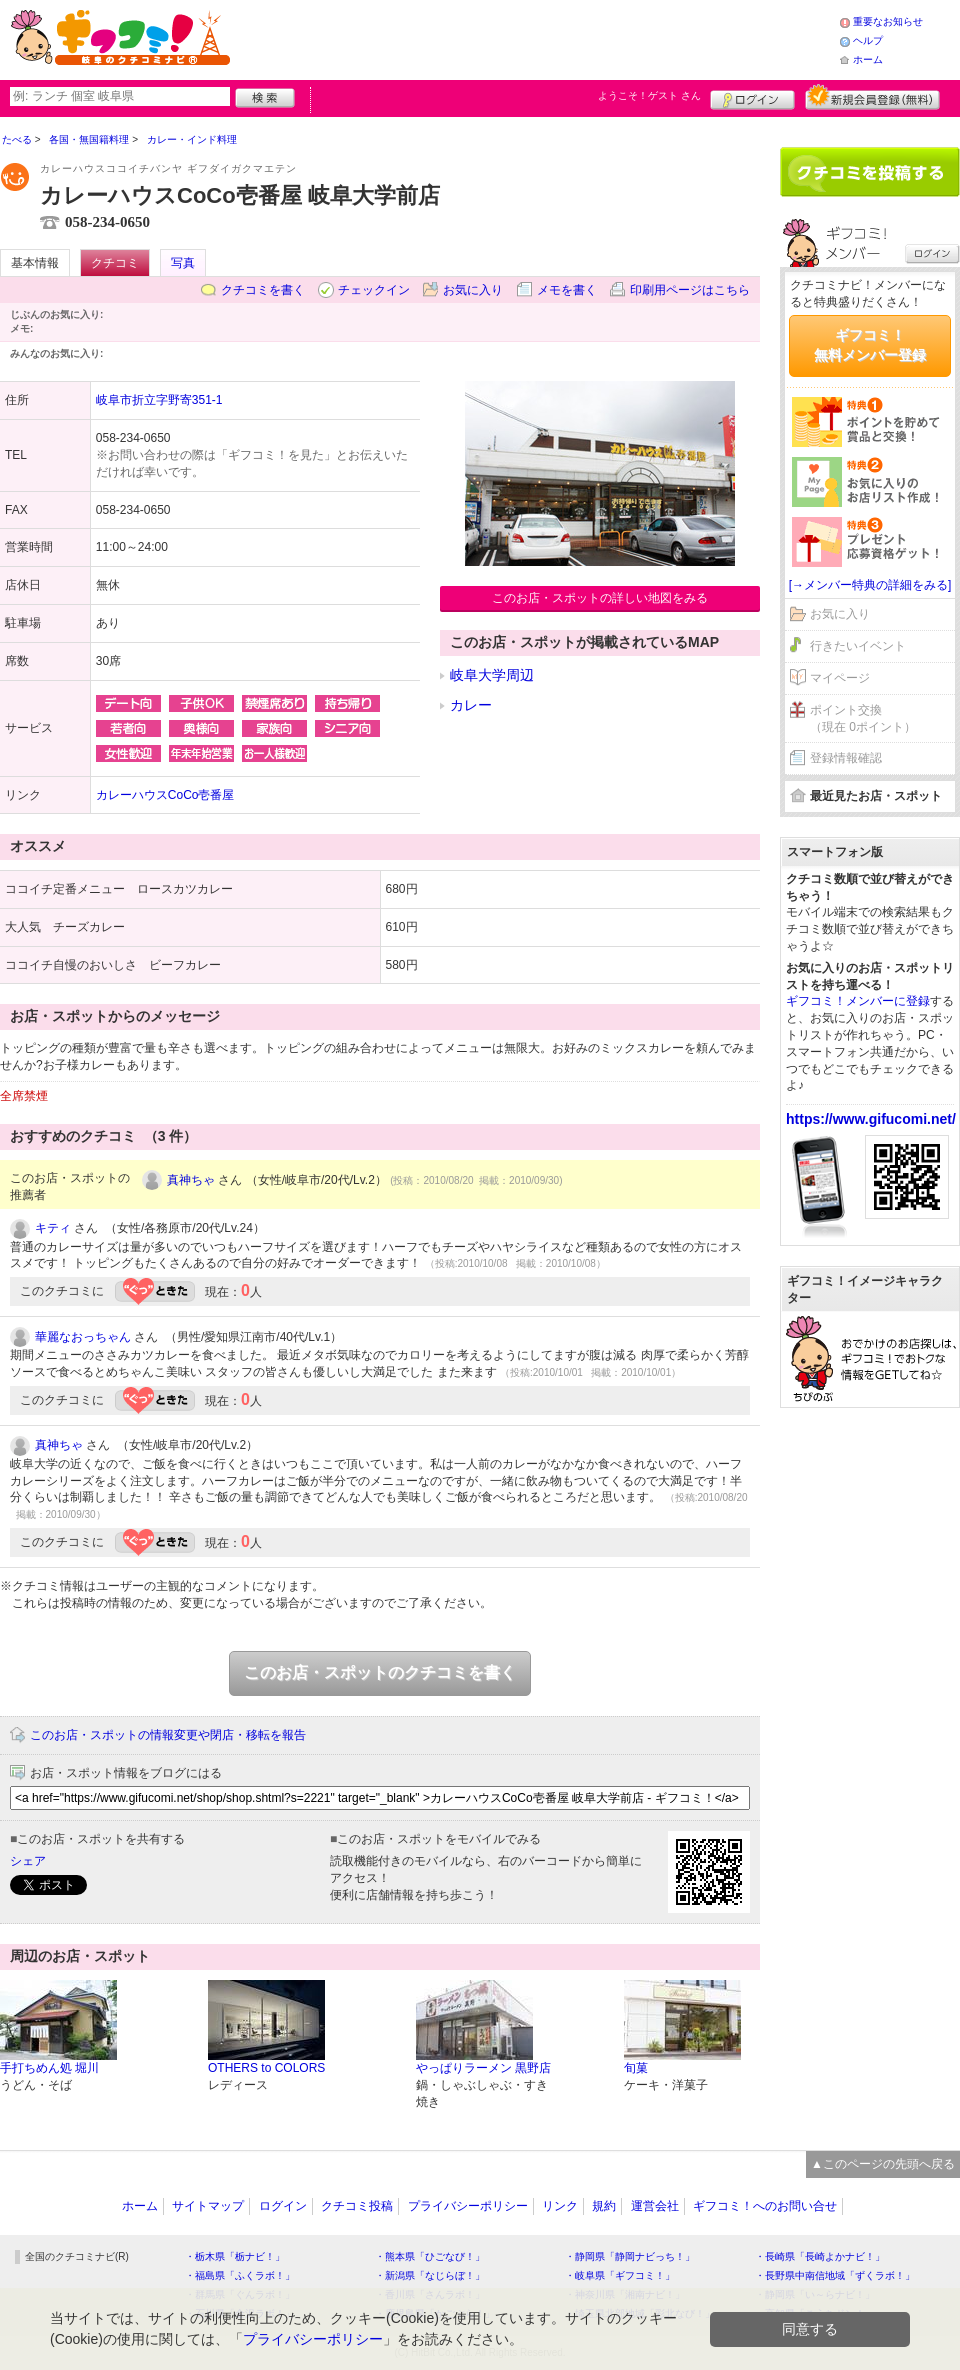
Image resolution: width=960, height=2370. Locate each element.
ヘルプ (868, 40)
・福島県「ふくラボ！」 (240, 2275)
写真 (183, 263)
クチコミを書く (263, 290)
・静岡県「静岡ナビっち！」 (630, 2256)
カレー (471, 705)
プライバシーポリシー (468, 2206)
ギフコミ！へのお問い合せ (765, 2206)
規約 (604, 2206)
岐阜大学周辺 (492, 675)
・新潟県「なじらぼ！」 (430, 2275)
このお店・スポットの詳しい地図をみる (600, 598)
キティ (53, 1228)
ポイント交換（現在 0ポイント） (863, 718)
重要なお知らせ (888, 21)
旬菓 (636, 2068)
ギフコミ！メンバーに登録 (858, 1001)
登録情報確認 (846, 758)
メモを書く (567, 290)
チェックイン (374, 290)
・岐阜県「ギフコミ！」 (620, 2275)
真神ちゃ (191, 1180)
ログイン (752, 97)
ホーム (868, 59)
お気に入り (473, 290)
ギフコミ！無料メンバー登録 (870, 345)
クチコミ (115, 263)
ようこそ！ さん (649, 95)
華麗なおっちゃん (83, 1337)
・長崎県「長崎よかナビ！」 (820, 2256)
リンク (560, 2206)
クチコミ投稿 (357, 2206)
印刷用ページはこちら (690, 290)
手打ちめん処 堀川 (49, 2068)
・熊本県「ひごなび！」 (430, 2256)
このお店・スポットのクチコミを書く (380, 1672)
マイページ (840, 678)
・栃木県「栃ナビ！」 (235, 2256)
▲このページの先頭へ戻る (883, 2164)
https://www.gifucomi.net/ (871, 1119)
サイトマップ (208, 2206)
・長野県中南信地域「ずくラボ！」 (835, 2275)
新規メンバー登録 (872, 97)
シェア (28, 1861)
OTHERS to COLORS (266, 2068)
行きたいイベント (858, 646)
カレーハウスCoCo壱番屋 (165, 795)
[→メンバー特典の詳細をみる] (870, 585)
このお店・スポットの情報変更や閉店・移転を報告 (168, 1735)
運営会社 (655, 2206)
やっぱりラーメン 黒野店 (483, 2068)
